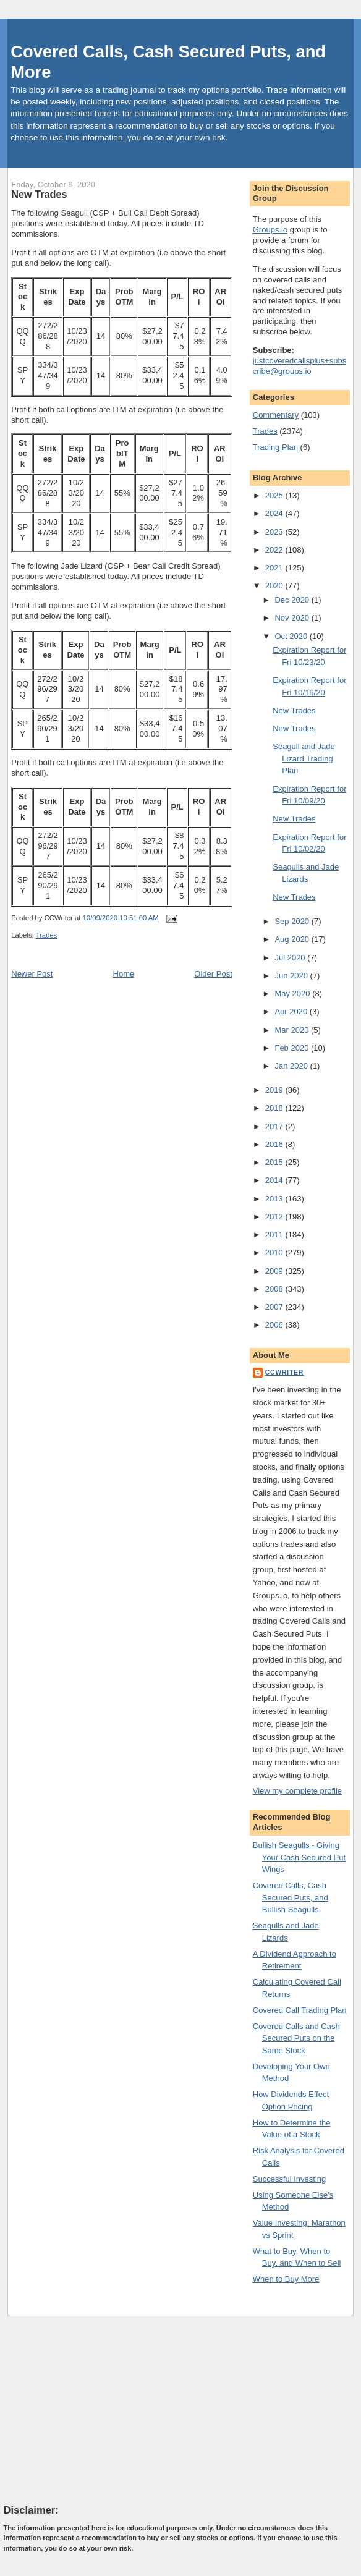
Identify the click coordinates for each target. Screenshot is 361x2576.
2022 (275, 549)
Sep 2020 (292, 921)
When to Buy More (286, 2279)
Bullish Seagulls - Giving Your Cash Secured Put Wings (299, 1857)
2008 (275, 1289)
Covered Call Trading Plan (300, 2010)
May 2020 (293, 993)
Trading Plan (275, 447)
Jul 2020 (290, 957)
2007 (275, 1306)
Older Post (213, 973)
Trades (46, 935)
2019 (275, 1090)
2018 (275, 1107)
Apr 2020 (291, 1011)
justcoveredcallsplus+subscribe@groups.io (299, 366)
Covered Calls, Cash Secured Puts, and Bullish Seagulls (290, 1897)
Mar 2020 (292, 1030)
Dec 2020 (292, 599)
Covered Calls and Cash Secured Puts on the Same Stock (296, 2038)
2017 (275, 1126)
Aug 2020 (292, 939)
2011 (275, 1234)
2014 (275, 1180)
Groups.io (270, 229)
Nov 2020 (292, 617)
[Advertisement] (96, 2409)
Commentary (276, 415)
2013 (275, 1198)
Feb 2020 (292, 1048)
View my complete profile (297, 1790)
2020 (275, 585)
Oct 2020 (291, 636)
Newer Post (32, 973)
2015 (275, 1162)
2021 (275, 567)
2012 (275, 1216)
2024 (275, 513)
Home (124, 973)
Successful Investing (289, 2179)
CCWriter (284, 1372)
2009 (275, 1271)
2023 (275, 531)
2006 (275, 1324)
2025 (275, 495)
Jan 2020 (292, 1065)
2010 (275, 1252)
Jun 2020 (292, 975)
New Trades (39, 194)
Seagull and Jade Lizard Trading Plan (303, 758)
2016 (275, 1144)
